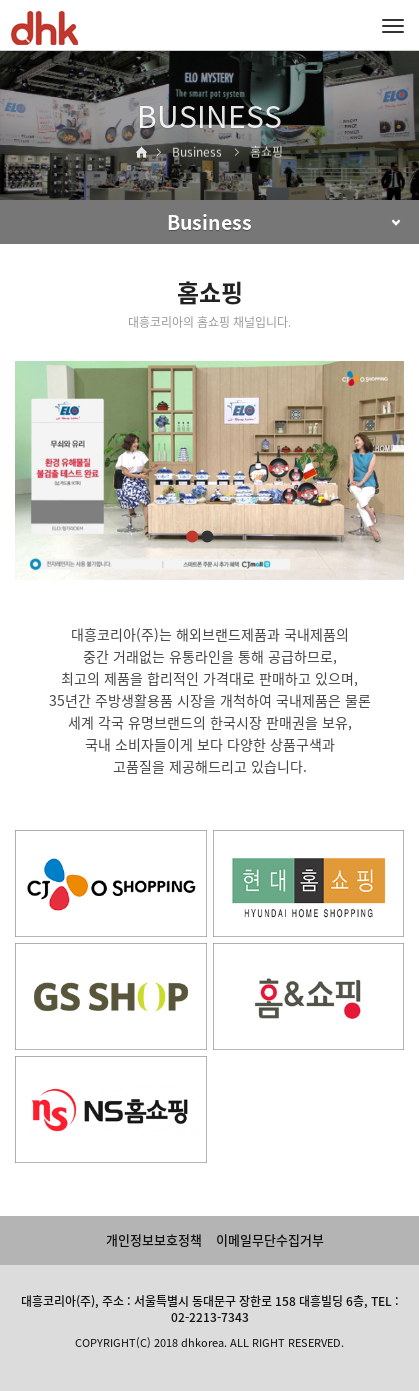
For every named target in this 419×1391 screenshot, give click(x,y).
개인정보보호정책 (154, 1239)
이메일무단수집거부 (270, 1239)
